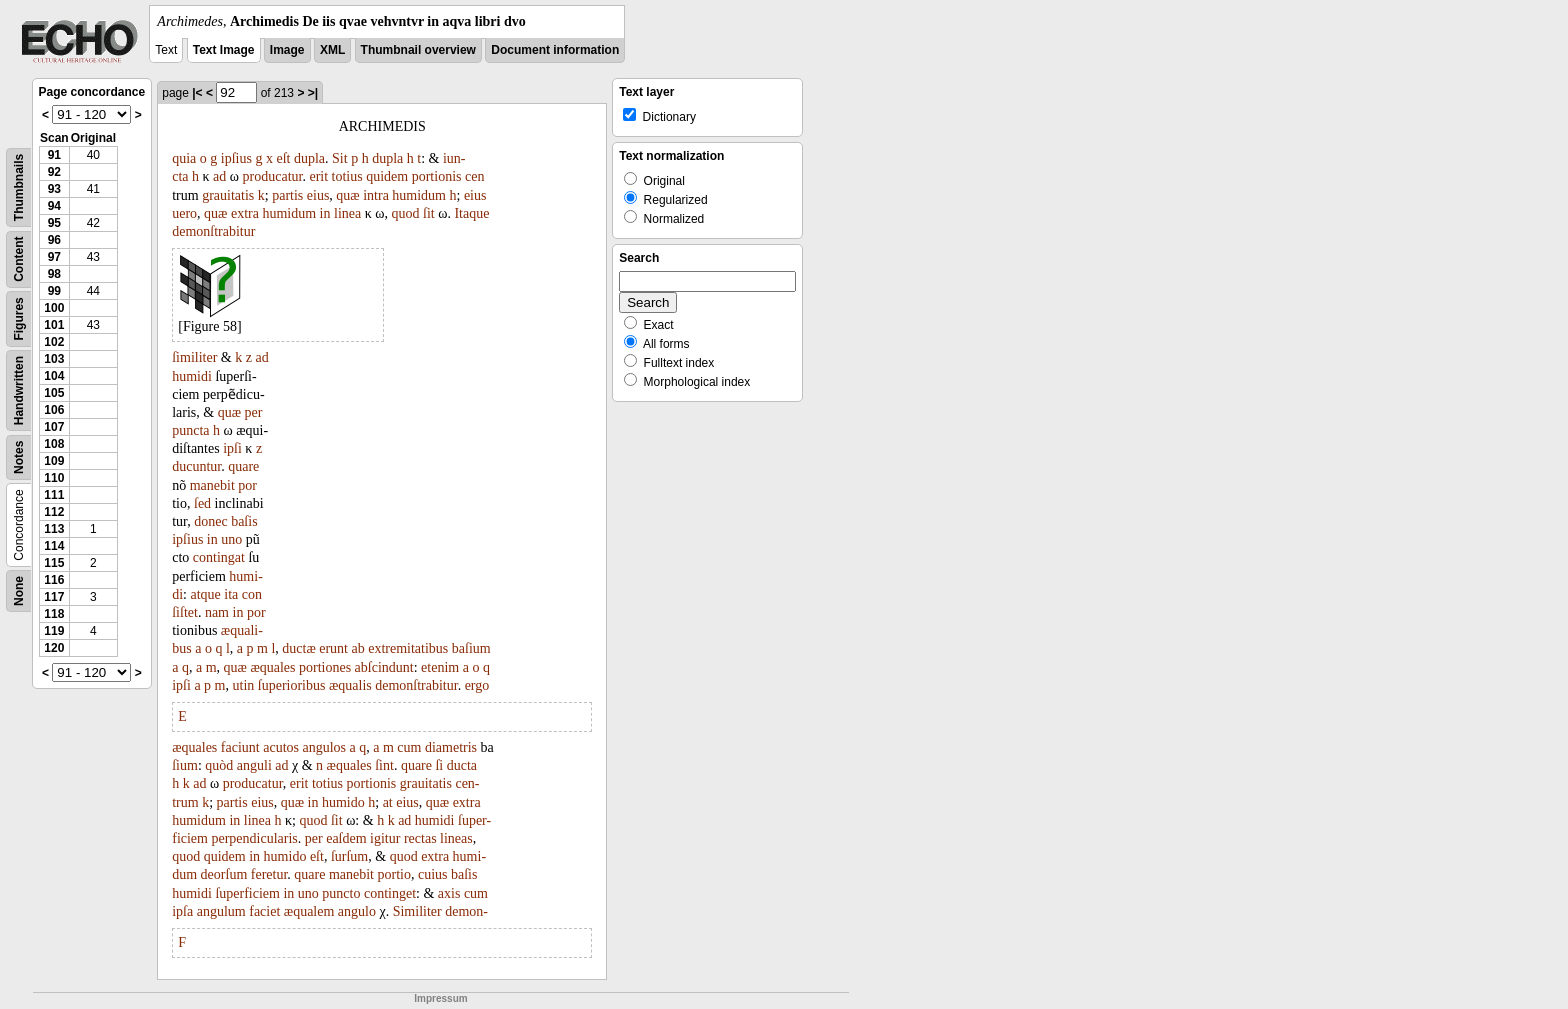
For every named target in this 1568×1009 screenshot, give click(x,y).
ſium (185, 765)
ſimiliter (194, 357)
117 (54, 597)
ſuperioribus (292, 685)
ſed (202, 503)
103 (54, 359)
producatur (273, 176)
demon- (466, 911)
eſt (283, 158)
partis (287, 195)
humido (343, 802)
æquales (272, 667)
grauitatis (228, 195)
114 (54, 546)
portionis (437, 176)
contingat (219, 557)
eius (318, 195)
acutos (281, 747)
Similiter (417, 911)
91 (54, 155)
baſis (244, 521)
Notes (19, 457)
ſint (384, 765)
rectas (420, 838)
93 (54, 189)
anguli (254, 765)
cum (409, 747)
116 (54, 580)
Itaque (471, 213)
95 (54, 223)
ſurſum (349, 856)
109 (54, 461)
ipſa (182, 911)
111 (54, 495)
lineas (456, 838)
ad (219, 176)
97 (54, 257)
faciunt (240, 747)
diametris (451, 747)
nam (217, 612)
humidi (192, 376)
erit (318, 176)
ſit (429, 213)
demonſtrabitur (213, 231)
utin (244, 685)
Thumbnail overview (418, 50)
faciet (264, 911)
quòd (219, 765)
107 (54, 427)
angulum (221, 911)
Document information (555, 50)
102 (54, 342)
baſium (471, 648)
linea (347, 213)
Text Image (224, 50)
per (254, 412)
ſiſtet (185, 612)
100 (54, 308)
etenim (440, 667)
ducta (462, 765)
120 (54, 648)
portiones (325, 667)
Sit (340, 158)
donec (210, 521)
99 (54, 291)
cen (474, 176)
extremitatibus (408, 648)
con (252, 594)
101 (54, 325)
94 (54, 206)
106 (54, 410)
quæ (347, 195)
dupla (309, 158)
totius (347, 176)
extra (245, 213)
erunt (333, 648)
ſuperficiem (247, 893)
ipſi (232, 448)
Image (287, 50)
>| (313, 93)
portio (394, 874)
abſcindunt (384, 667)
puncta (190, 430)
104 (54, 376)
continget (390, 893)
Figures (19, 318)
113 (54, 529)
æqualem (309, 911)
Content (19, 259)
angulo (357, 911)
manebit (212, 485)
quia (184, 158)
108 (54, 444)
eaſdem (346, 838)
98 (54, 274)
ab (358, 648)
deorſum (224, 874)
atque (206, 594)
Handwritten (19, 390)
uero (184, 213)
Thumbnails (19, 187)
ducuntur (196, 466)
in (325, 213)
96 (54, 240)
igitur (385, 838)
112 (54, 512)
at (388, 802)
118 (54, 614)
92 (54, 172)
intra (376, 195)
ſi (439, 765)
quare (243, 466)
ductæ (298, 648)
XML (332, 50)
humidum (419, 195)
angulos (324, 747)
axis (449, 893)
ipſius (236, 158)
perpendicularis (254, 838)
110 (54, 478)
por (247, 485)
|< (197, 93)
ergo (477, 685)
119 (54, 631)
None (19, 591)
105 (54, 393)
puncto (341, 893)
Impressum (440, 998)
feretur (269, 874)
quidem (387, 176)
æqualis (350, 685)
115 (54, 563)
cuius (433, 874)
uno (231, 539)
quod (406, 213)
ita (231, 594)
